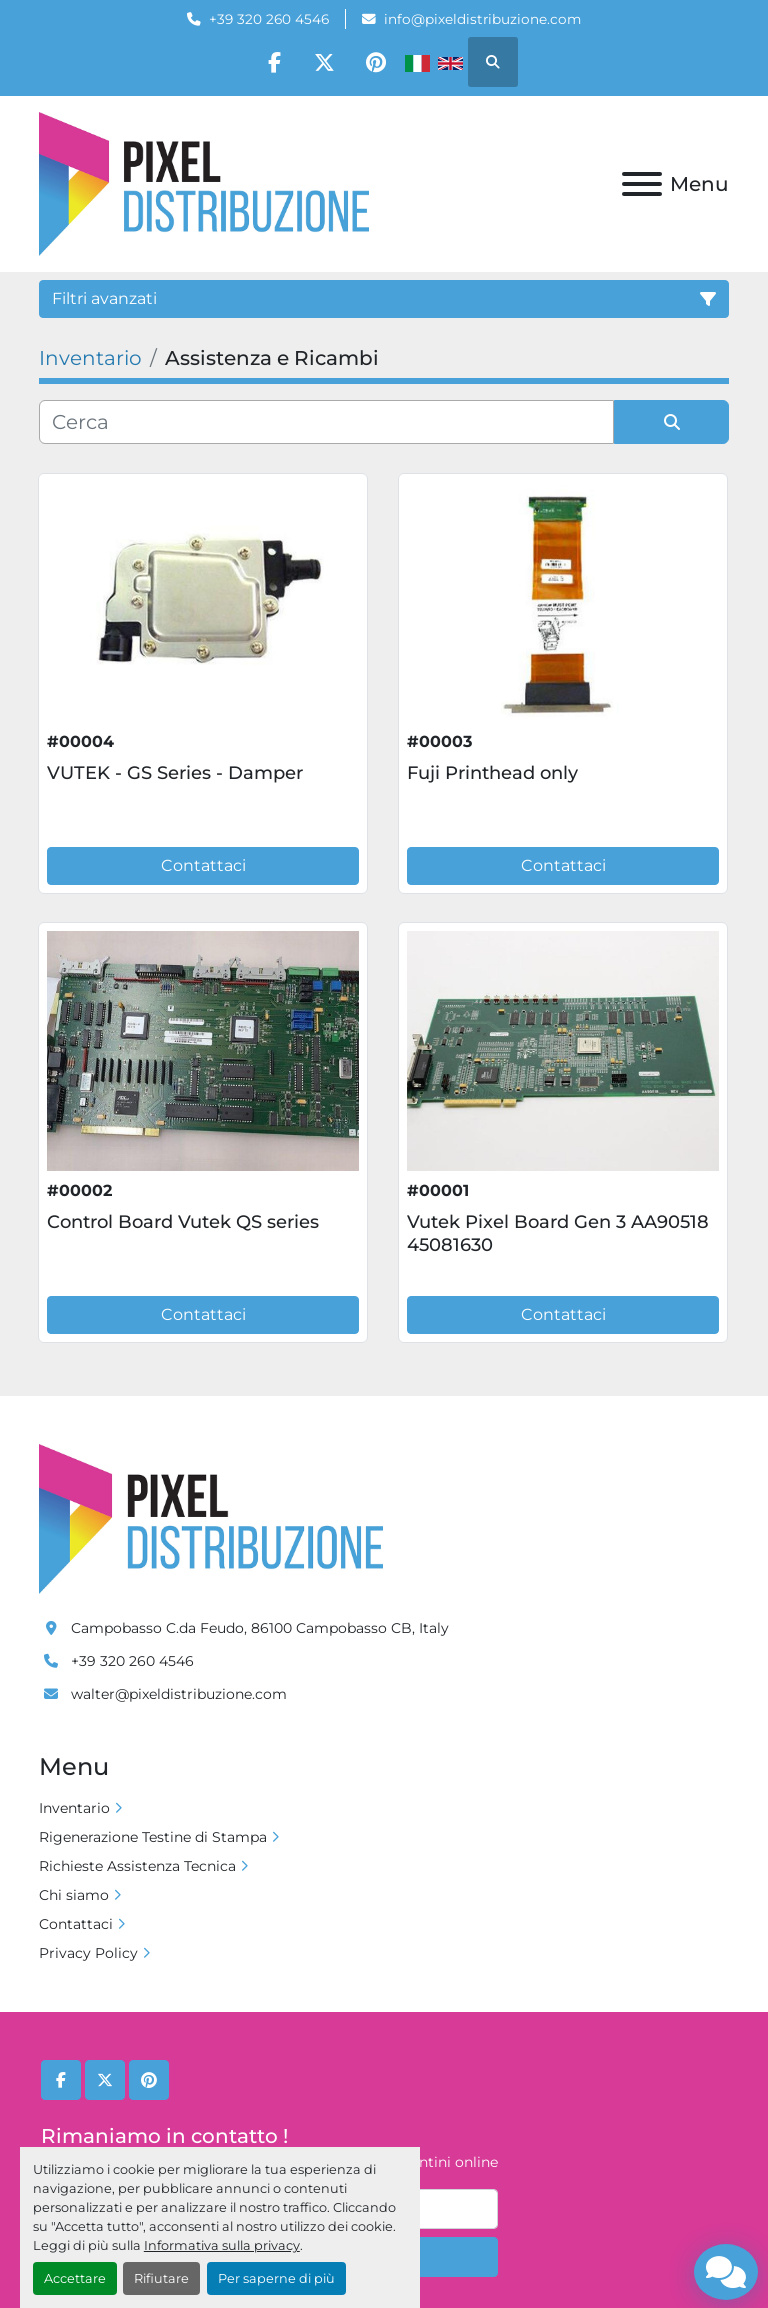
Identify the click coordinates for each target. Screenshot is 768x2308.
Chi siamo (74, 1895)
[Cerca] (326, 422)
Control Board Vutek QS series (183, 1222)
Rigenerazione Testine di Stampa (153, 1837)
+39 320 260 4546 (269, 19)
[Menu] (642, 184)
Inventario (74, 1808)
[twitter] (325, 62)
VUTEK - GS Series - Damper (175, 773)
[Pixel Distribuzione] (211, 1518)
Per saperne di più (276, 2278)
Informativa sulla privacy (222, 2245)
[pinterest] (376, 62)
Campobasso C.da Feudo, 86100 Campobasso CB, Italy (260, 1628)
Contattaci (203, 865)
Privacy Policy (88, 1953)
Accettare (75, 2278)
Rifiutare (161, 2278)
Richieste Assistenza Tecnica (137, 1866)
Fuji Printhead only (492, 773)
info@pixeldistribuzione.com (482, 19)
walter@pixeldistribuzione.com (179, 1694)
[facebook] (274, 62)
